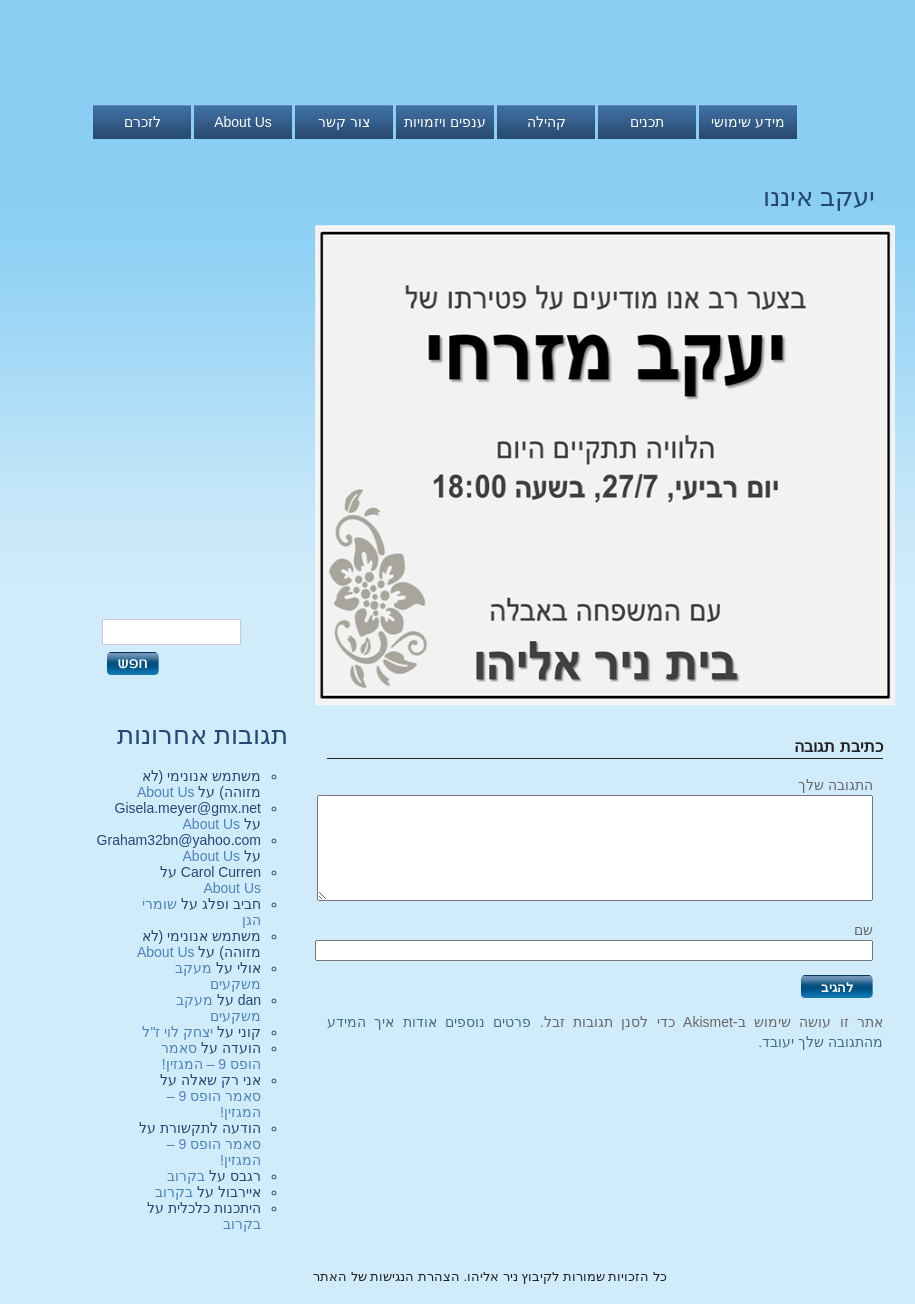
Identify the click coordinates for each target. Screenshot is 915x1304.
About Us (243, 122)
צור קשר (344, 122)
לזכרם (142, 122)
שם (863, 930)
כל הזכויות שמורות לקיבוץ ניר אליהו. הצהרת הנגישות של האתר (490, 1276)
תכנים (647, 122)
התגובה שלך (835, 785)
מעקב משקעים (218, 976)
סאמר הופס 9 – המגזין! (211, 1056)
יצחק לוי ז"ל (177, 1032)
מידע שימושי (748, 122)
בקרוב (186, 1176)
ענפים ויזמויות (445, 122)
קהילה (546, 122)
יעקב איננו (819, 197)
